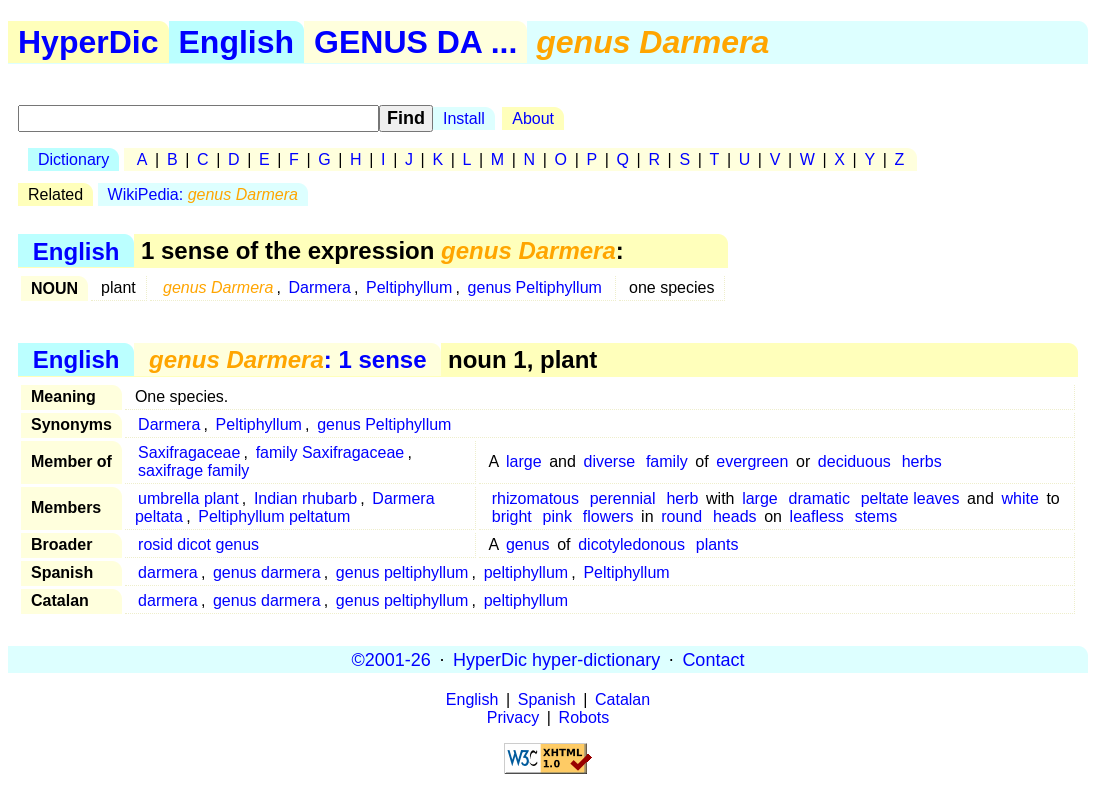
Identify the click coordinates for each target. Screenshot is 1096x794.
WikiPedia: (203, 194)
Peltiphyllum (409, 287)
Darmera (320, 287)
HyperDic (88, 42)
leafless (817, 516)
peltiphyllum (526, 572)
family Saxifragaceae (330, 452)
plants (717, 544)
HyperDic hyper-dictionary (556, 659)
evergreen (752, 461)
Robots (584, 717)
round (681, 516)
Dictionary (73, 159)
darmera (168, 572)
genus (528, 544)
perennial (623, 498)
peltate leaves (910, 498)
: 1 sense (287, 359)
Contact (713, 659)
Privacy (513, 717)
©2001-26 (391, 659)
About (533, 118)
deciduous (854, 461)
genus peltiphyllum (402, 572)
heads (735, 516)
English (237, 42)
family (667, 461)
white (1019, 498)
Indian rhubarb (305, 498)
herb (682, 498)
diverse (610, 461)
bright (512, 516)
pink (557, 516)
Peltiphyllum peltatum (274, 516)
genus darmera (267, 572)
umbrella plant (188, 498)
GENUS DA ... (415, 42)
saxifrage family (193, 470)
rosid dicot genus (198, 544)
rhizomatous (535, 498)
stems (876, 516)
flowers (608, 516)
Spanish (547, 699)
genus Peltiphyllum (535, 287)
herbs (922, 461)
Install (464, 118)
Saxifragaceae (189, 452)
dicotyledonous (631, 544)
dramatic (819, 498)
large (524, 461)
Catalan (622, 699)
